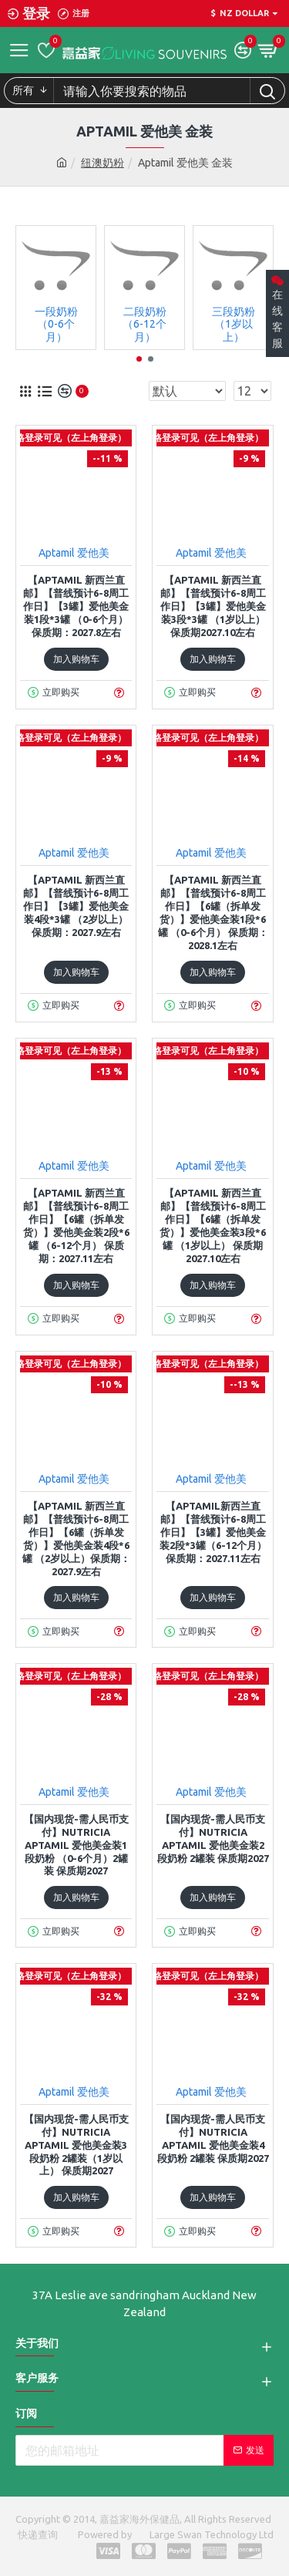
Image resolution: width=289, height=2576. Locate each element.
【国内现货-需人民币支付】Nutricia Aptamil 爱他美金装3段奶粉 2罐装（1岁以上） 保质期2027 (76, 2145)
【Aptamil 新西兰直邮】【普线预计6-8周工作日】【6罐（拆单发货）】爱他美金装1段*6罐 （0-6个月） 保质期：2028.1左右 (213, 912)
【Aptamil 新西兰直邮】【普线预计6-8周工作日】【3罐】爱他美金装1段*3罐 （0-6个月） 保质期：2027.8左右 (76, 606)
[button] (139, 359)
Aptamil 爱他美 (74, 553)
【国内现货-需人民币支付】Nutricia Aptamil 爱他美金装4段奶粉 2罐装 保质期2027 (213, 2138)
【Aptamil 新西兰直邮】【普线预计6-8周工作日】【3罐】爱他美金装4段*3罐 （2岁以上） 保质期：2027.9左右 (76, 906)
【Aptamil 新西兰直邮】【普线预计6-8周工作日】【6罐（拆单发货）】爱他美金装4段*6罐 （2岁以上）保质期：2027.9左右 (76, 1538)
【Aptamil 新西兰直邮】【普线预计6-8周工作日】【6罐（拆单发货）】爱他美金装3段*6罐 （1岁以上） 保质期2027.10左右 (213, 1225)
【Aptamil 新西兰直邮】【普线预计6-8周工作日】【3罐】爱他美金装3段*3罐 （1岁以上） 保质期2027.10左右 (213, 606)
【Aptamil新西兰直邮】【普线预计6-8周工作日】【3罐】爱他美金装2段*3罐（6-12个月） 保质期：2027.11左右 (213, 1532)
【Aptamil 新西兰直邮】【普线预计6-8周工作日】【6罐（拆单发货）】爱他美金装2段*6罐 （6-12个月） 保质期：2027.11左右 (76, 1225)
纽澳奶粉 (102, 163)
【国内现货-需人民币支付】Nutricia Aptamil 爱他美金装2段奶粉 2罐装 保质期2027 (213, 1838)
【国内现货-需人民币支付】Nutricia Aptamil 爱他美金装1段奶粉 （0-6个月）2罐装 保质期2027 (76, 1845)
